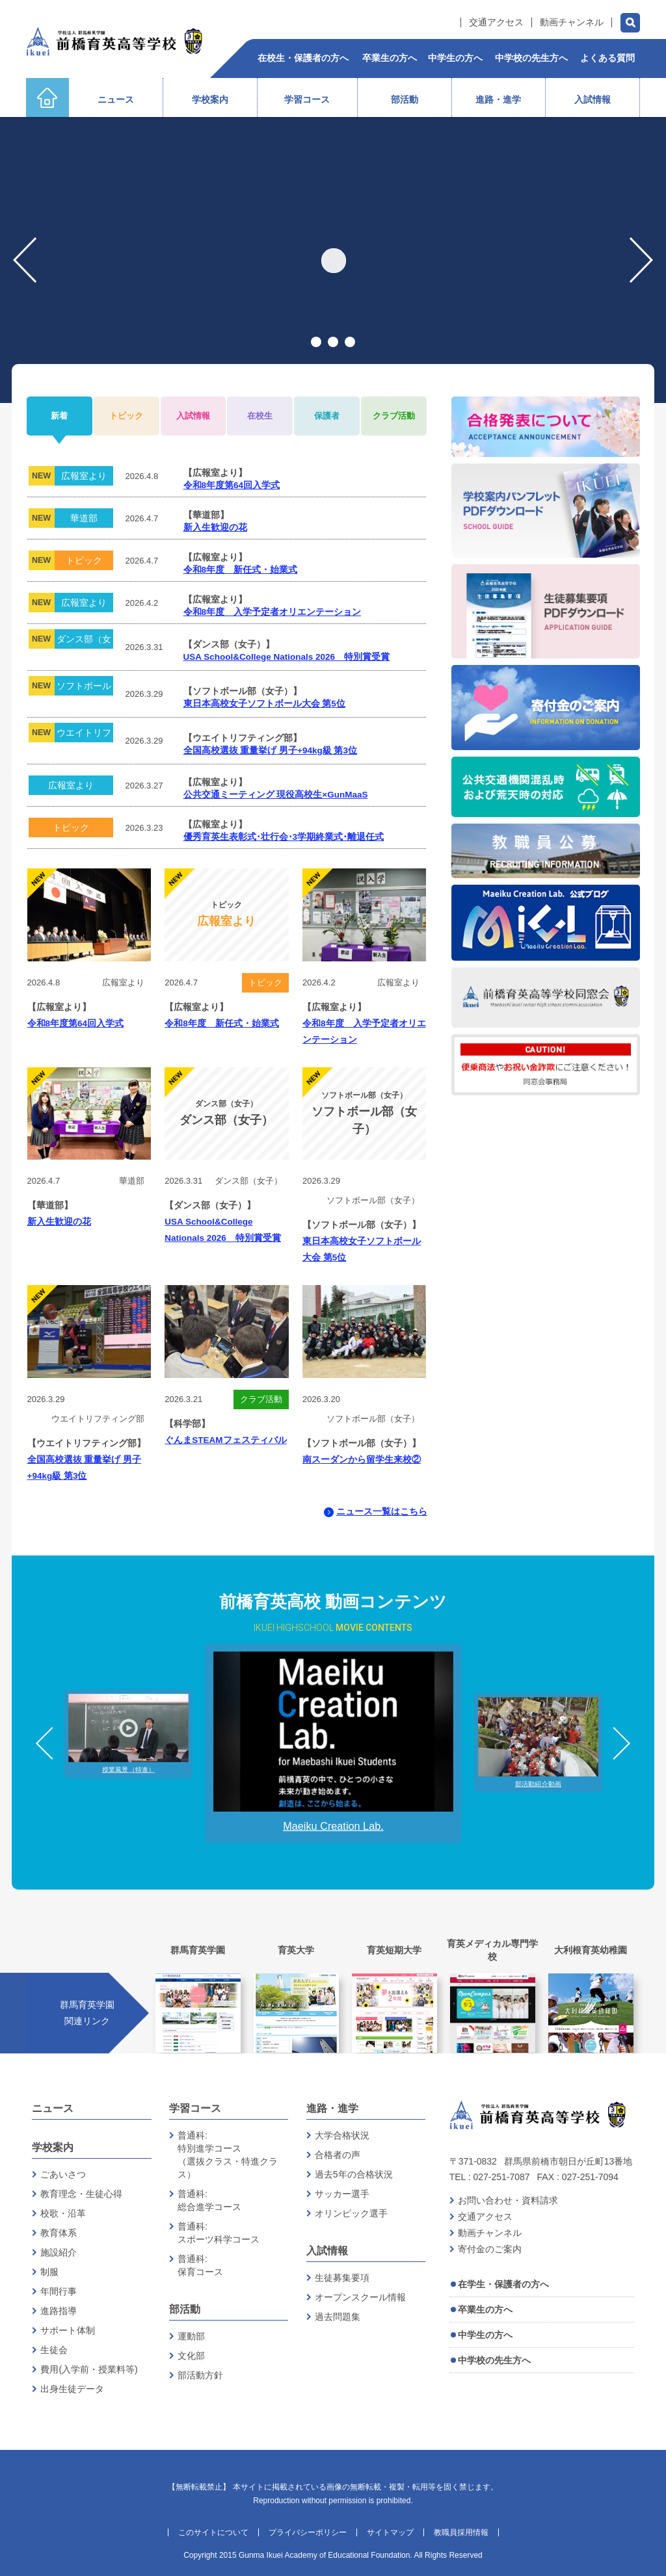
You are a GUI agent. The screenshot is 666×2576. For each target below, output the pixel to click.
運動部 (191, 2336)
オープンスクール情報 (360, 2297)
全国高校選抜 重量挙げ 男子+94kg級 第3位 (270, 750)
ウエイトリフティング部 (84, 734)
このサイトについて (213, 2532)
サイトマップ (390, 2532)
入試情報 (327, 2250)
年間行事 (58, 2291)
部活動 (184, 2309)
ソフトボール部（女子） (84, 688)
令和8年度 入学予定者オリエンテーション (272, 612)
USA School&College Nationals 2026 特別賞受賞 (286, 657)
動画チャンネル (572, 22)
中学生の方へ (485, 2335)
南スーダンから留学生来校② (361, 1459)
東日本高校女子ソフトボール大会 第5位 (264, 704)
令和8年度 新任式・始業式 (240, 570)
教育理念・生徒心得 (81, 2194)
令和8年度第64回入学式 (231, 485)
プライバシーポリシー (308, 2532)
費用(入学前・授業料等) (88, 2369)
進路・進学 (332, 2108)
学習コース (195, 2108)
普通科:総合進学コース (209, 2200)
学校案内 (52, 2147)
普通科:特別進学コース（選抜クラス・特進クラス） (228, 2154)
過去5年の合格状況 (354, 2174)
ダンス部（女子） (84, 641)
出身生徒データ (72, 2389)
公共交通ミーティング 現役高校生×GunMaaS (275, 795)
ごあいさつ (63, 2174)
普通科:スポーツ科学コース (219, 2232)
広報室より (84, 476)
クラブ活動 (261, 1399)
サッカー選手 (342, 2194)
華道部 (84, 518)
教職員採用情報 (461, 2532)
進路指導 (58, 2311)
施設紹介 (58, 2252)
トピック (84, 560)
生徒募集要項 (342, 2277)
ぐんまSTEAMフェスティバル (225, 1440)
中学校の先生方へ (494, 2360)
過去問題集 (337, 2316)
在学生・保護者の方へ (503, 2284)
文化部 (191, 2355)
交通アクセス (496, 22)
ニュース (52, 2108)
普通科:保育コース (200, 2265)
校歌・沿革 (63, 2213)
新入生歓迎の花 (215, 527)
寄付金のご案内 (490, 2249)
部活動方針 (200, 2375)
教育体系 (58, 2233)
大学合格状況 (342, 2135)
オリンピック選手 (351, 2213)
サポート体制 (67, 2330)
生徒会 (54, 2350)
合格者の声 (337, 2155)
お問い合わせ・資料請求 (508, 2200)
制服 (49, 2272)
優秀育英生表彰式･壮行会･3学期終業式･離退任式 (283, 837)
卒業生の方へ (485, 2309)
